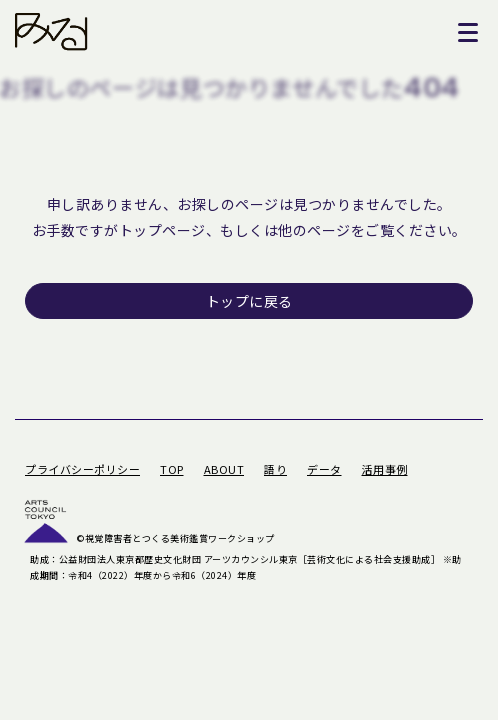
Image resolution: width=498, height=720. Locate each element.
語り (275, 469)
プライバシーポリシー (82, 469)
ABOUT (224, 469)
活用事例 (385, 469)
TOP (172, 469)
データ (324, 469)
